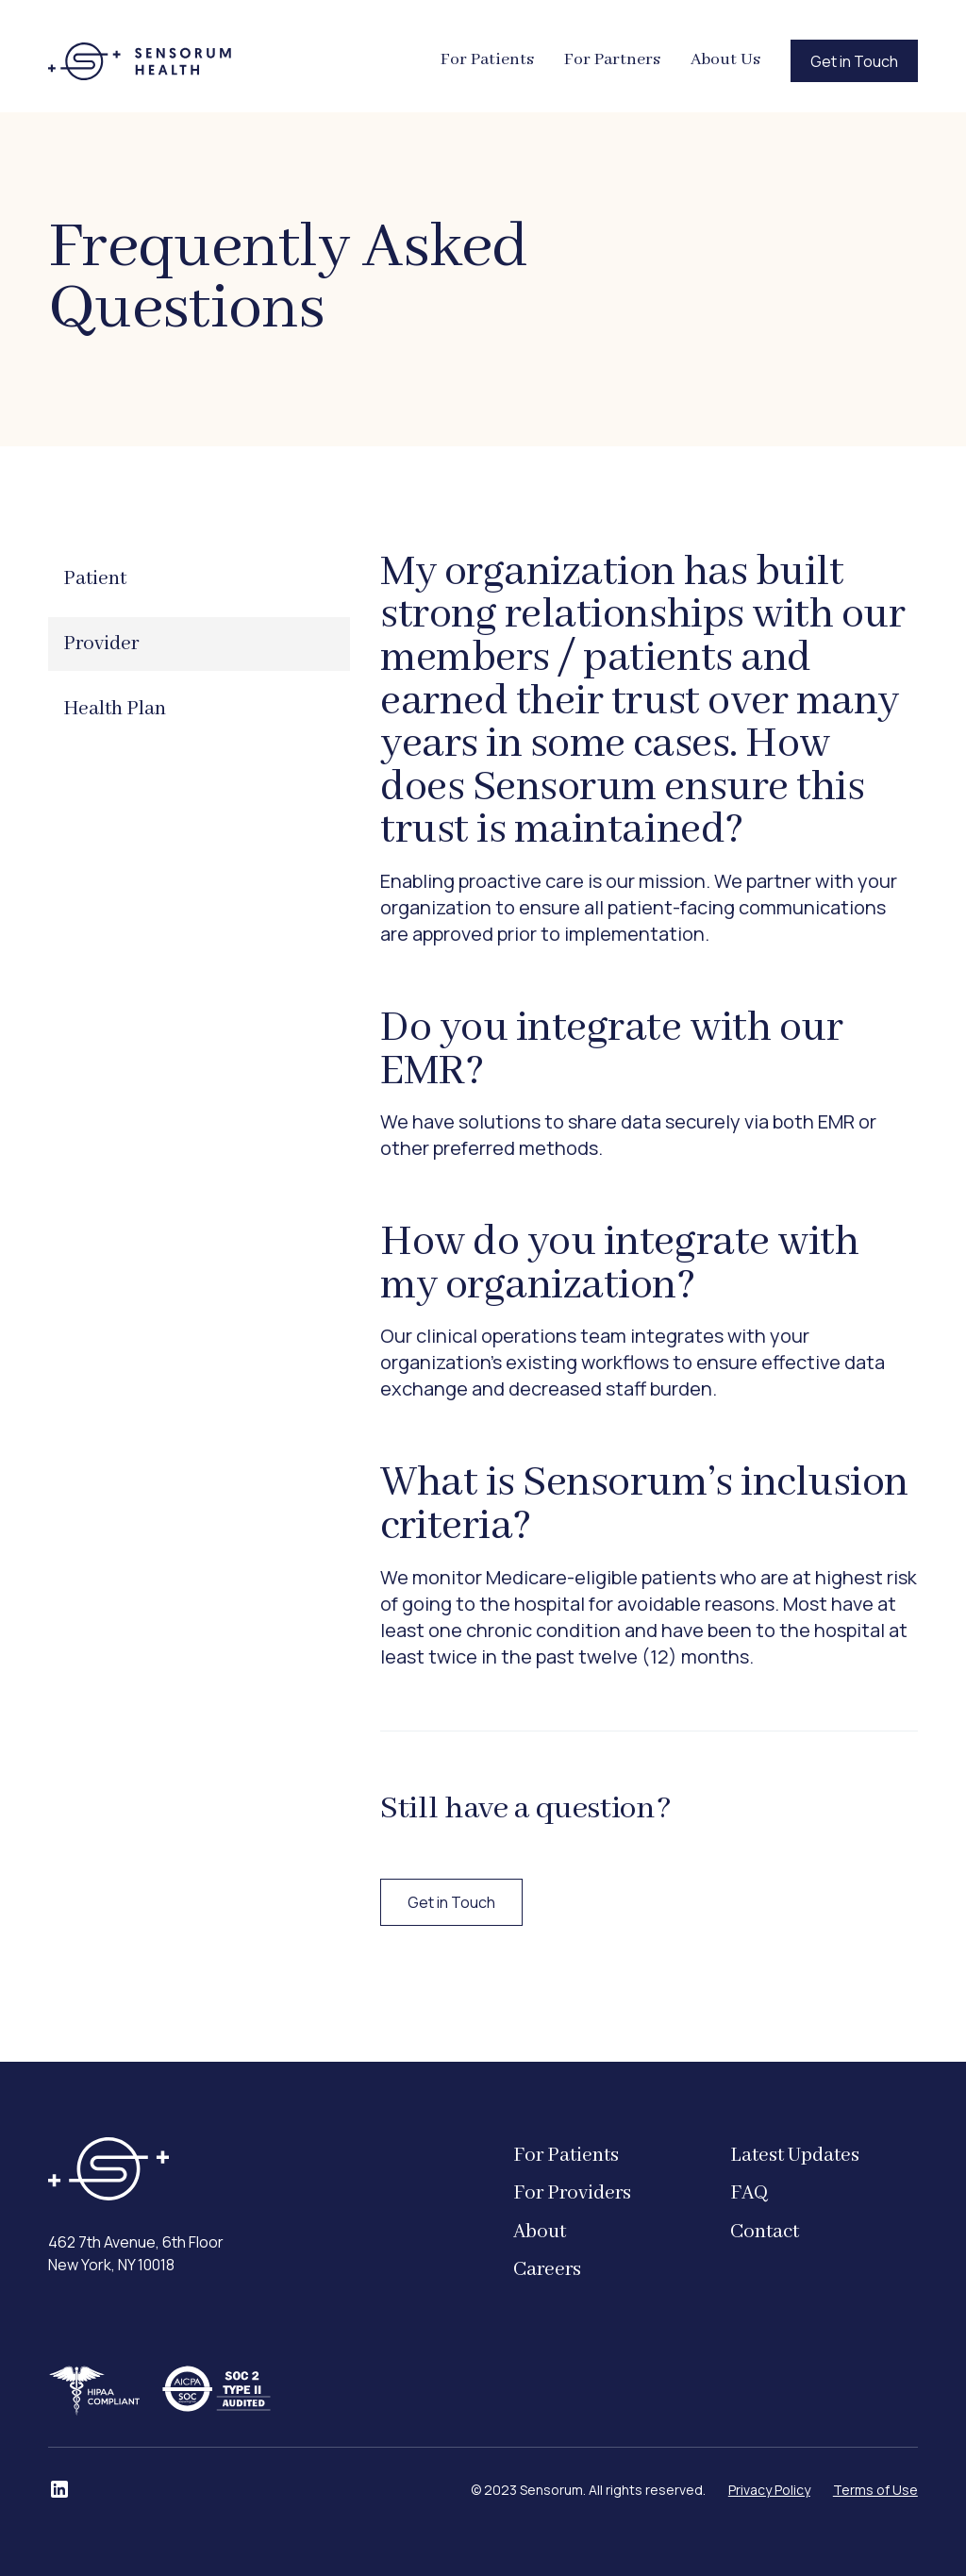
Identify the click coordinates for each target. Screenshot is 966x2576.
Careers (547, 2270)
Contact (764, 2232)
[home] (139, 61)
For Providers (572, 2193)
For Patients (487, 60)
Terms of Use (875, 2490)
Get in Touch (854, 61)
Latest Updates (794, 2155)
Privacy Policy (769, 2490)
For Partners (612, 60)
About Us (725, 60)
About (539, 2232)
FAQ (749, 2193)
